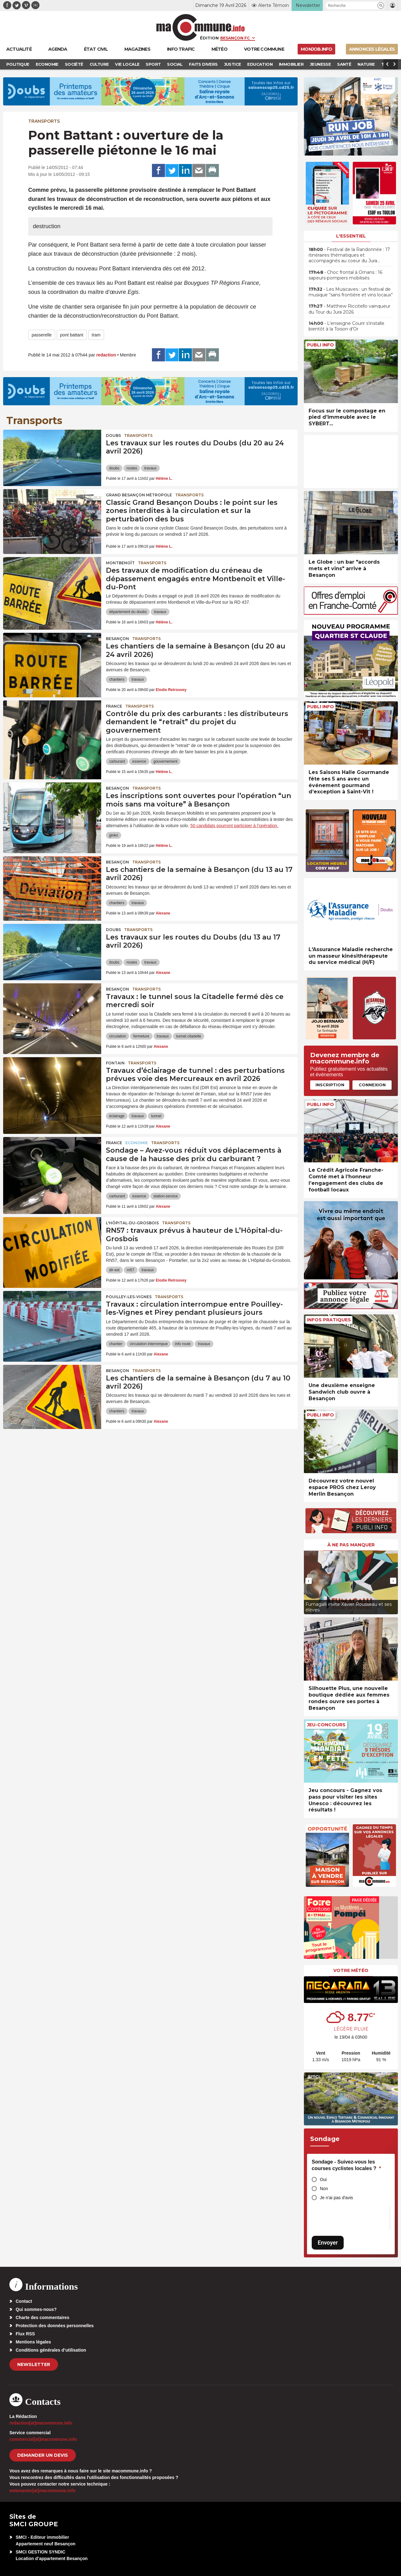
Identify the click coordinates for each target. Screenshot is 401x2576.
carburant (117, 761)
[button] (381, 5)
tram (96, 334)
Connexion (372, 1084)
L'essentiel (351, 236)
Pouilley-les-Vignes (129, 1296)
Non (324, 2188)
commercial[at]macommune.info (43, 2439)
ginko (113, 835)
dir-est (114, 1270)
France (114, 706)
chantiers (116, 679)
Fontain (115, 1063)
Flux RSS (25, 2333)
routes (132, 468)
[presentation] (308, 1581)
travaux (150, 468)
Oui (323, 2179)
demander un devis (42, 2455)
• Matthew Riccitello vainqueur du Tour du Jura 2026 (349, 309)
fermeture (141, 1036)
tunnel (156, 1116)
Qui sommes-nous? (36, 2309)
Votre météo (350, 1970)
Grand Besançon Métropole (139, 495)
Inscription (329, 1084)
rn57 (130, 1270)
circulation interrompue (149, 1344)
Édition (209, 37)
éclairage (116, 1116)
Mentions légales (33, 2341)
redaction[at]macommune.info (40, 2422)
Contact (24, 2301)
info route (182, 1344)
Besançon (117, 638)
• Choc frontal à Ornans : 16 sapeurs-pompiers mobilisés (345, 275)
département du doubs (128, 612)
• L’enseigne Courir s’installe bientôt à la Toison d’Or (346, 326)
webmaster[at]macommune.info (42, 2490)
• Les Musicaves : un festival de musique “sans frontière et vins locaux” (351, 292)
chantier (115, 1344)
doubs (114, 468)
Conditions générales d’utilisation (51, 2350)
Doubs (113, 435)
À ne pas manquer (351, 1545)
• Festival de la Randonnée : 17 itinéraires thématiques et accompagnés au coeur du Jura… (349, 255)
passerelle (42, 334)
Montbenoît (120, 563)
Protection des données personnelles (55, 2325)
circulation (117, 1036)
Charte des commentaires (42, 2317)
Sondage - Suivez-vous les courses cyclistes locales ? (346, 2165)
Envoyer (328, 2242)
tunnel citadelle (188, 1036)
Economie (136, 1142)
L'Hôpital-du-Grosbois (132, 1223)
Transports (44, 121)
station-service (166, 1196)
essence (139, 761)
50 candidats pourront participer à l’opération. (234, 825)
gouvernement (166, 761)
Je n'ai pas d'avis (336, 2197)
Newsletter (33, 2364)
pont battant (71, 334)
